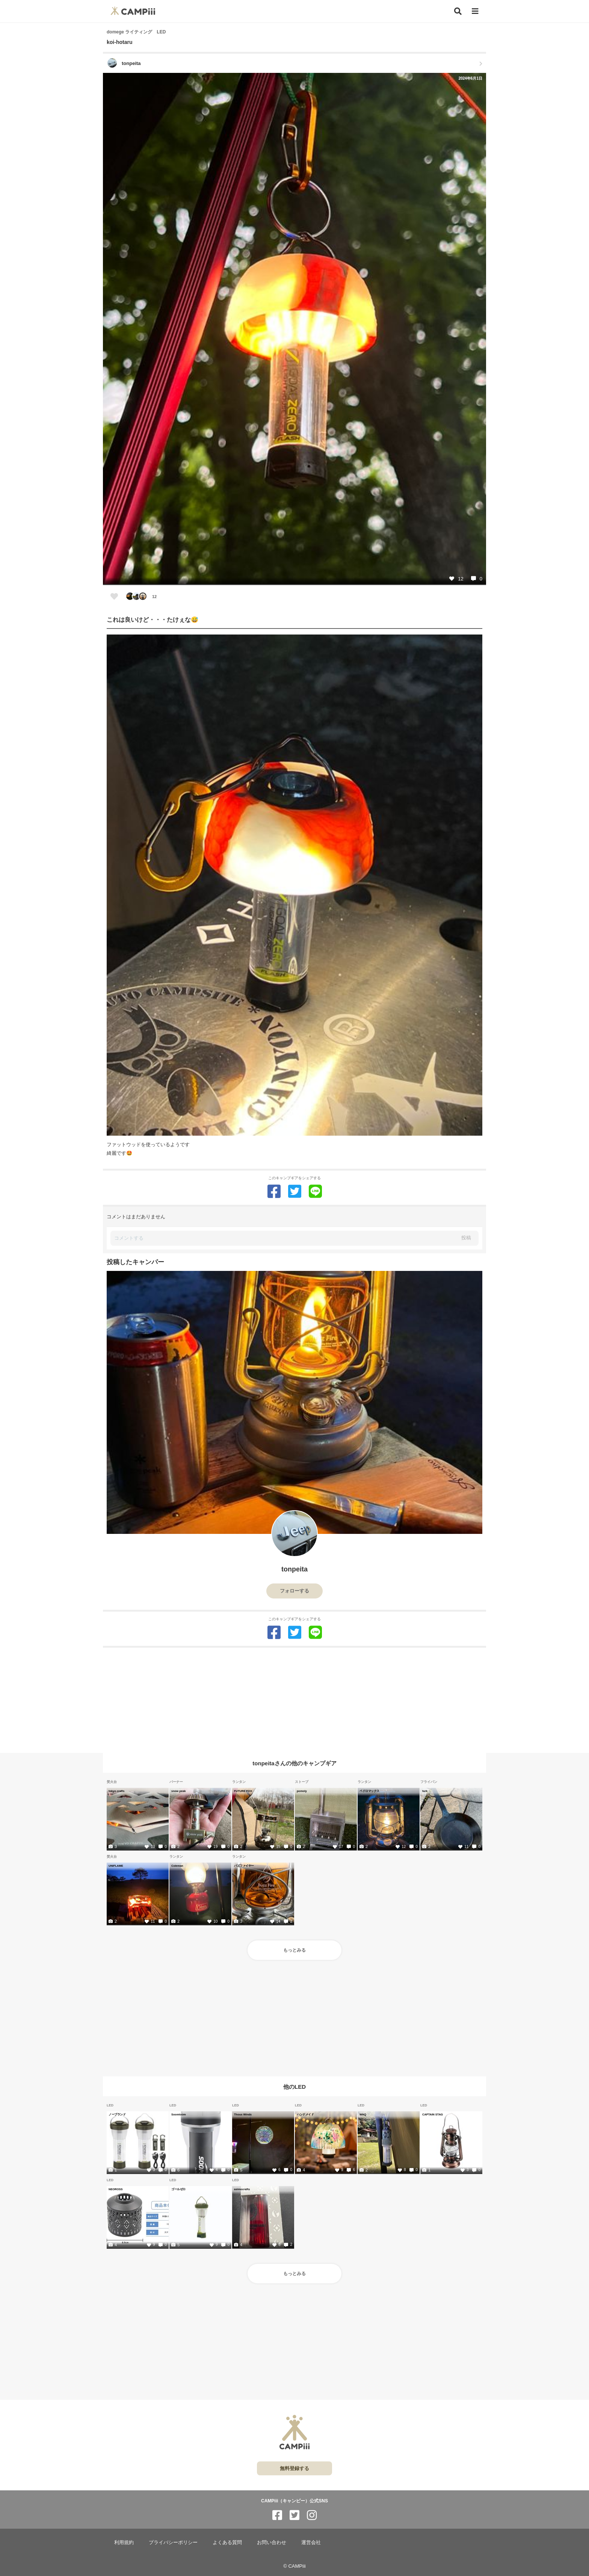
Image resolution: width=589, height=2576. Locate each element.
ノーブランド (117, 2114)
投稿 (466, 1237)
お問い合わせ (271, 2542)
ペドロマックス (369, 1790)
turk (424, 1790)
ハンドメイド (305, 2114)
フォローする (294, 1591)
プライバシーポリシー (173, 2542)
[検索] (458, 11)
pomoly (302, 1790)
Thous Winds (243, 2114)
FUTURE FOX (243, 1790)
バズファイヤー (244, 1865)
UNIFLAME (116, 1865)
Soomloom (178, 2114)
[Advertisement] (294, 1700)
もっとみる (294, 1950)
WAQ (362, 2114)
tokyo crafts (117, 1790)
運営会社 (311, 2542)
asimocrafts (242, 2189)
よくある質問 (227, 2542)
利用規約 (124, 2542)
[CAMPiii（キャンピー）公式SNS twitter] (294, 2515)
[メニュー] (475, 11)
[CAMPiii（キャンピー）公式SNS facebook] (277, 2515)
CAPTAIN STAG (432, 2114)
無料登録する (294, 2468)
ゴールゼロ (178, 2189)
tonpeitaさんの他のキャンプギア (294, 1763)
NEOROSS (116, 2189)
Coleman (177, 1865)
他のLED (294, 2086)
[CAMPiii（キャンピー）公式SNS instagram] (312, 2515)
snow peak (178, 1790)
